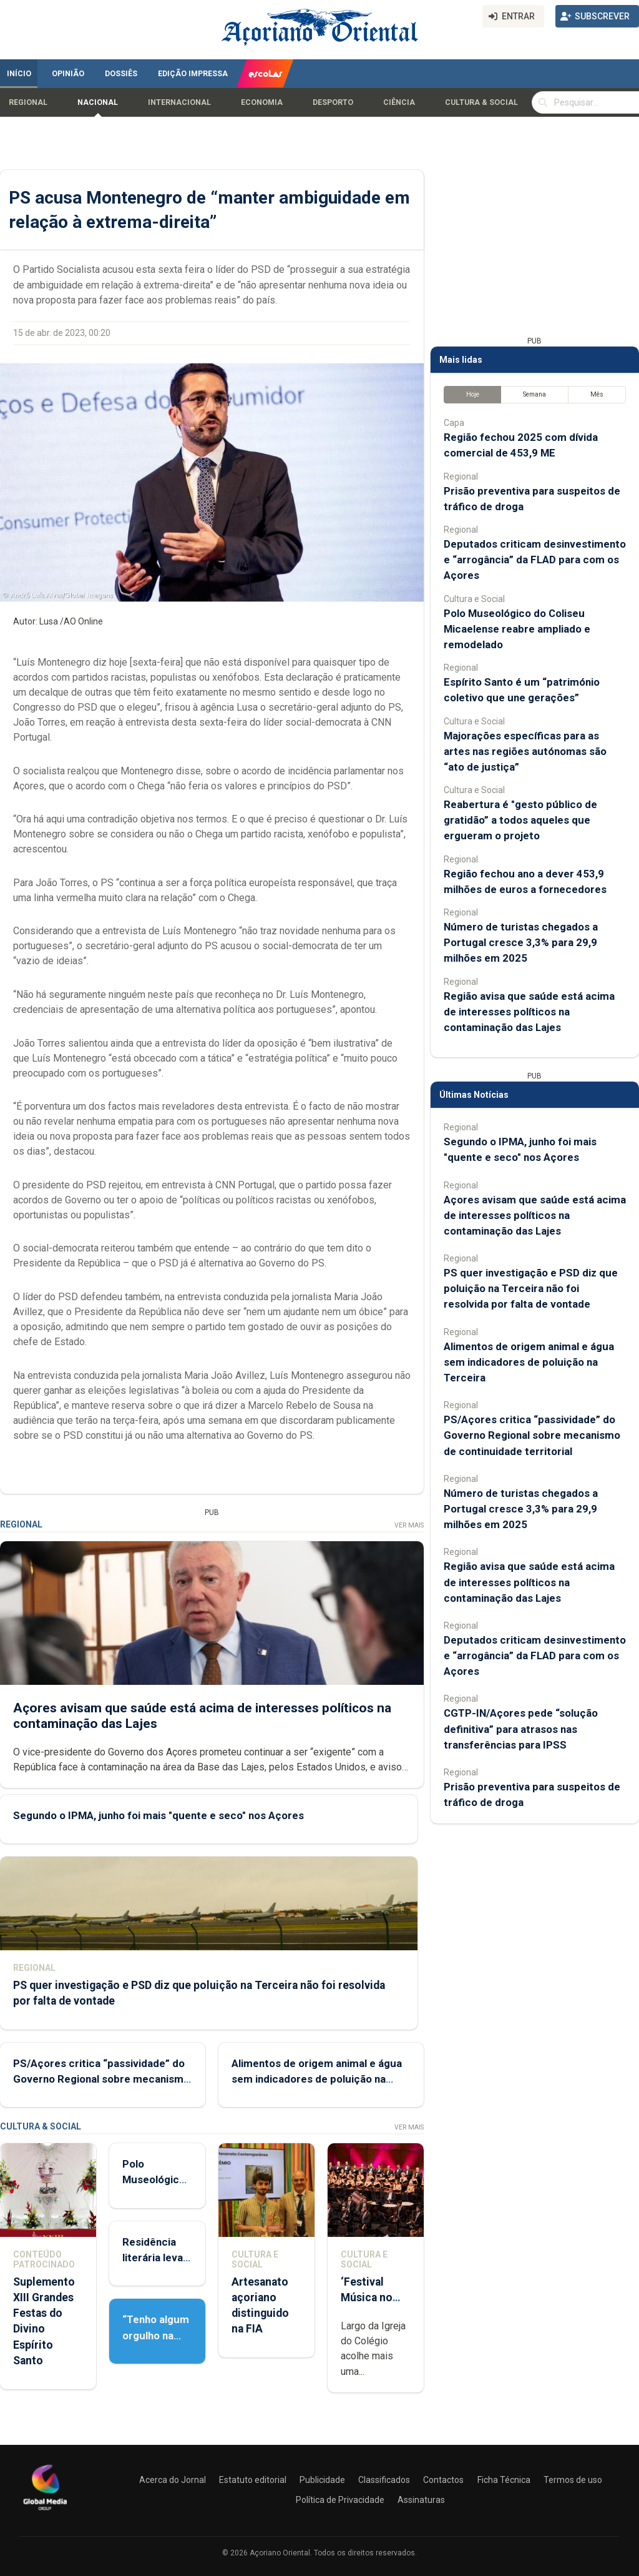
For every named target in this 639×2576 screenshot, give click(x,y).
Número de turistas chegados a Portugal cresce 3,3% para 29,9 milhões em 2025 (521, 942)
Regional (28, 102)
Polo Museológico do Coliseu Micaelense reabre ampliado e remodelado (517, 629)
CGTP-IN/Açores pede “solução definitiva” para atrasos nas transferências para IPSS (521, 1728)
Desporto (333, 102)
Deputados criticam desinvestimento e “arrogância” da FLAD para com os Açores (535, 559)
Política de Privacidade (340, 2500)
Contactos (443, 2480)
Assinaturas (421, 2500)
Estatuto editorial (252, 2480)
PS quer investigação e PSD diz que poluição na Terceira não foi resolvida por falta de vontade (531, 1288)
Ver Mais (409, 1525)
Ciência (399, 102)
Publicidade (322, 2480)
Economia (262, 102)
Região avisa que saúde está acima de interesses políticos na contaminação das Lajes (529, 1012)
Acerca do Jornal (172, 2480)
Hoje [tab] (472, 394)
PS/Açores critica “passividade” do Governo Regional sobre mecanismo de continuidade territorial (101, 2079)
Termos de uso (573, 2480)
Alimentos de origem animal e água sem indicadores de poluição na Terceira (317, 2079)
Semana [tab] (534, 394)
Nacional (97, 102)
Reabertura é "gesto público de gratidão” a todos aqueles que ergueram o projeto (520, 820)
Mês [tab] (596, 394)
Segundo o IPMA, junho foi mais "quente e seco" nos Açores (158, 1815)
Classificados (384, 2480)
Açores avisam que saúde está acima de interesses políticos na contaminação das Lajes (535, 1215)
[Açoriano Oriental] (45, 2512)
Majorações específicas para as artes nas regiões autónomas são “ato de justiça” (525, 751)
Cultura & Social (481, 102)
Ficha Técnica (503, 2480)
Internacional (179, 102)
